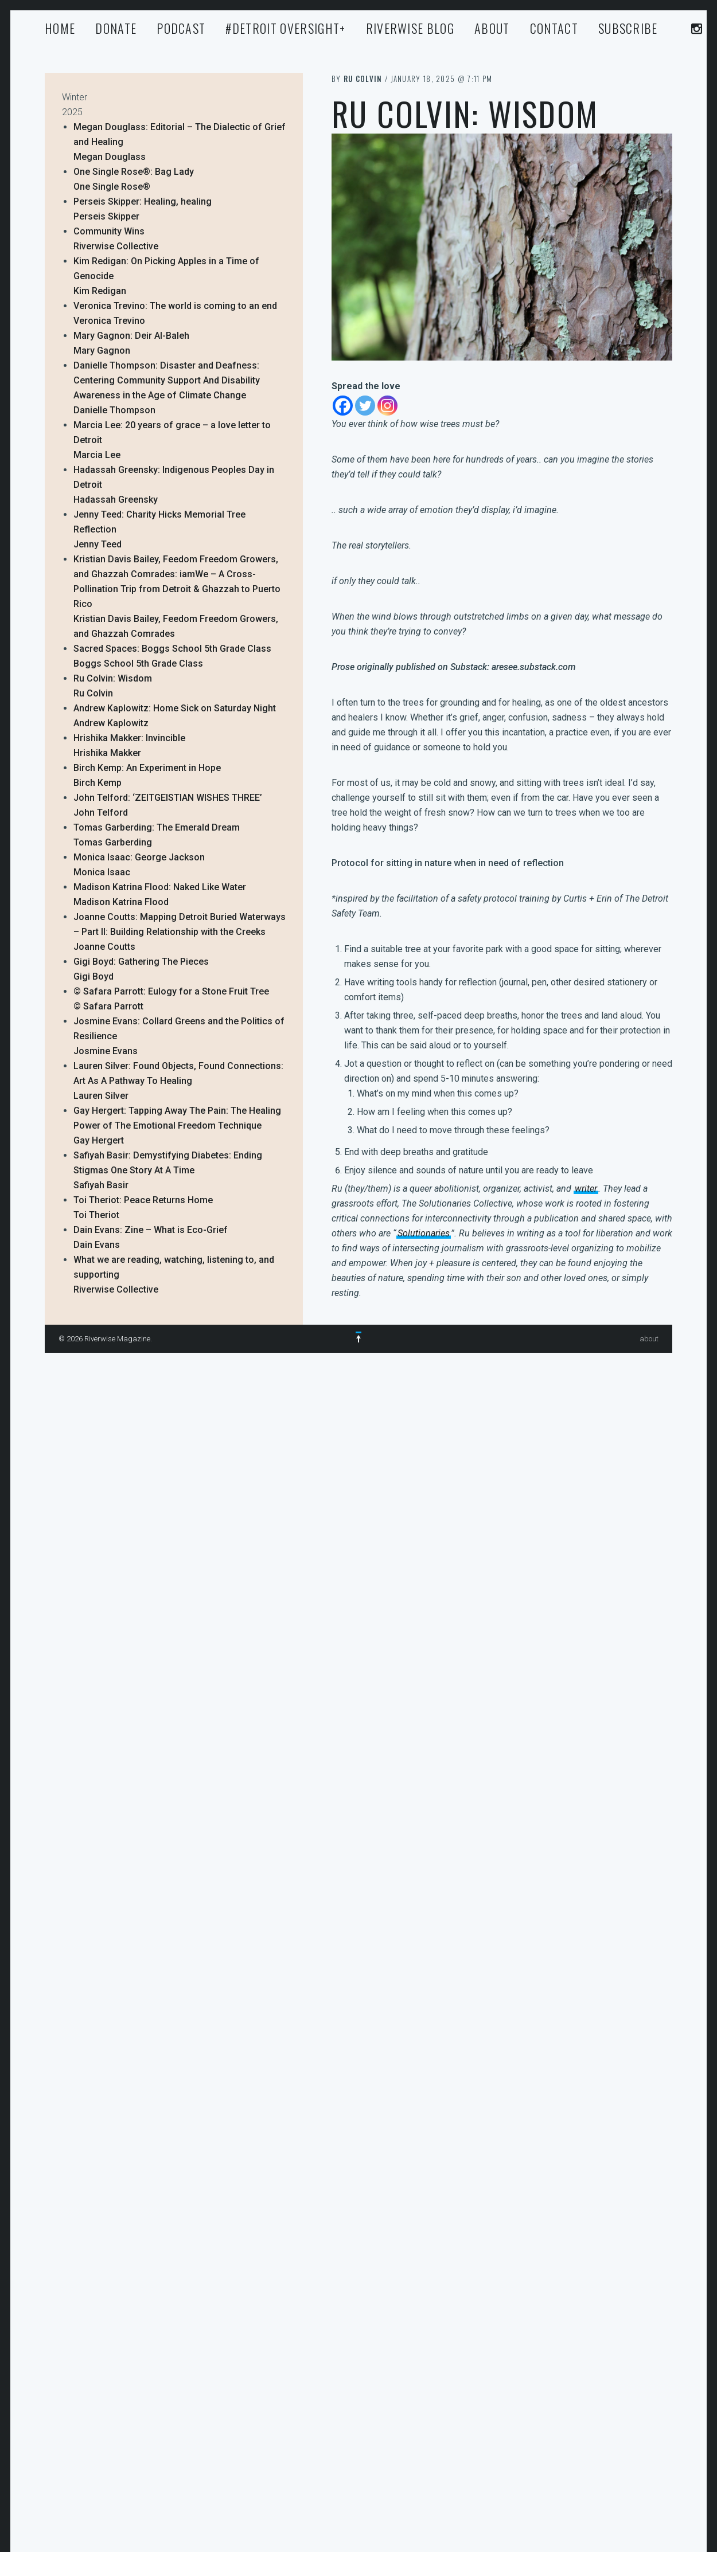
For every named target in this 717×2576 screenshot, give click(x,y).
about (492, 28)
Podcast (181, 28)
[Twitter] (365, 406)
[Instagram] (387, 406)
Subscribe (628, 28)
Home (60, 28)
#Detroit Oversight (285, 28)
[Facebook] (343, 406)
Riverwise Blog (410, 28)
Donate (116, 28)
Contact (554, 28)
